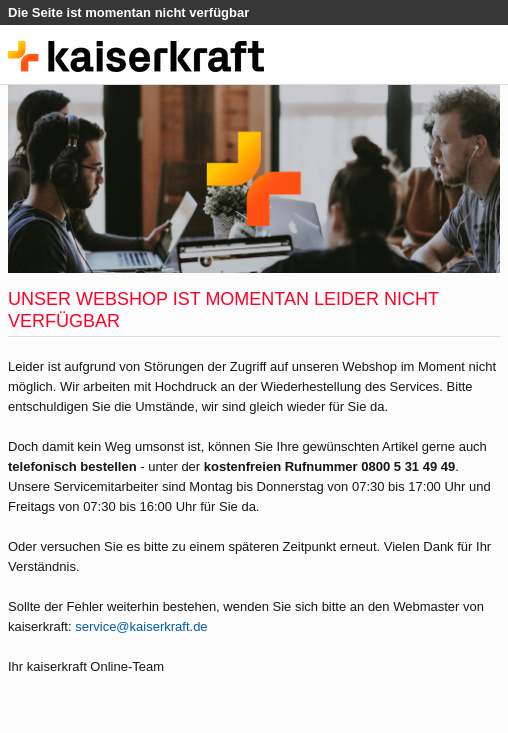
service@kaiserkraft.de (141, 626)
